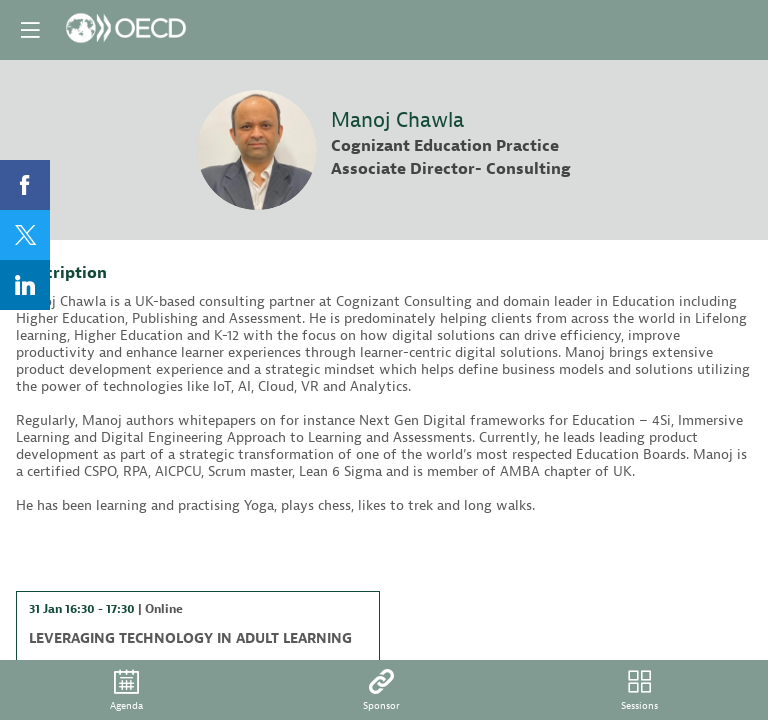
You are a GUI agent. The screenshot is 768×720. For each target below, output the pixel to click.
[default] (381, 690)
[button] (30, 30)
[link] (25, 185)
